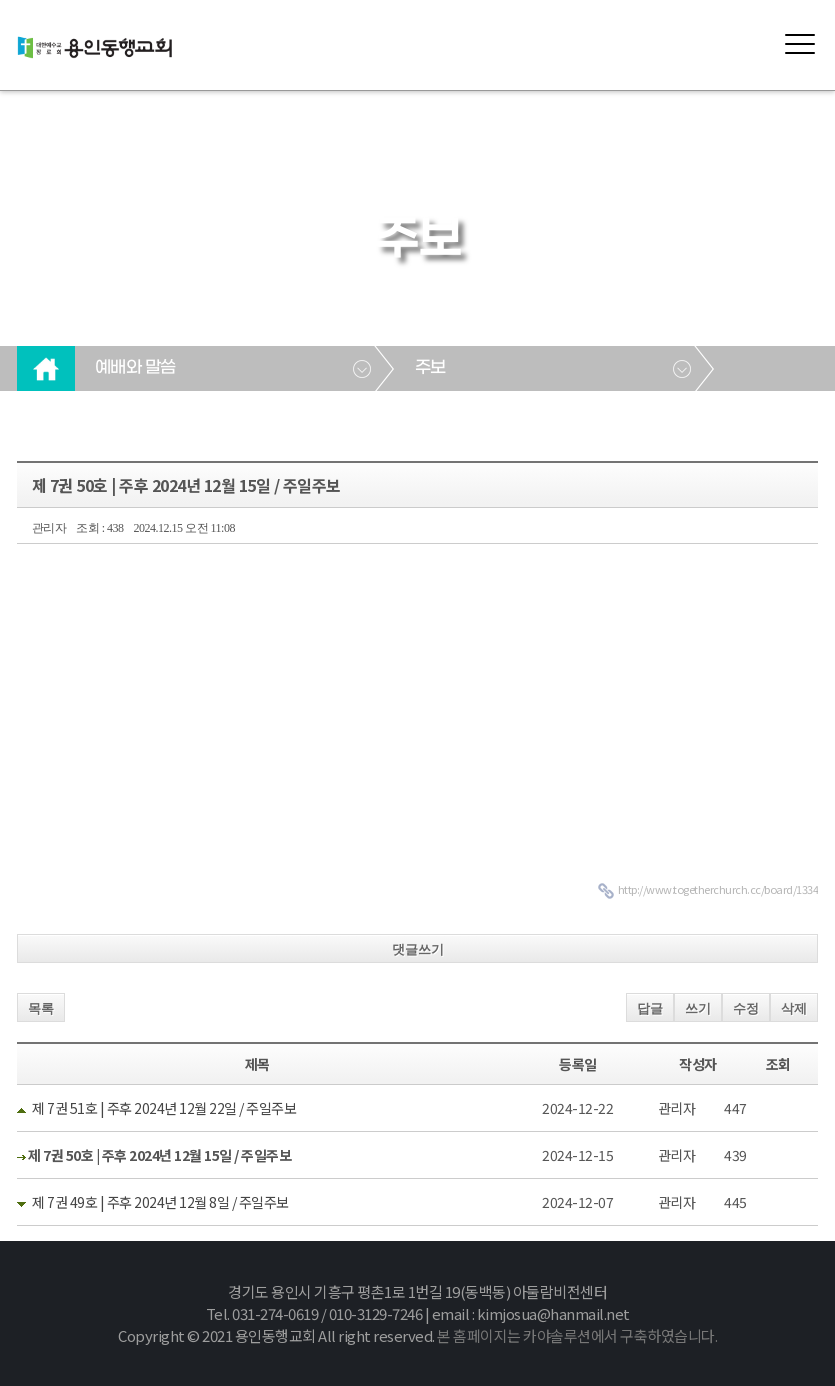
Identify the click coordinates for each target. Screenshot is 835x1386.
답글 (650, 1008)
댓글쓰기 (418, 949)
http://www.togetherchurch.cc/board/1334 (718, 889)
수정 (746, 1008)
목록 (41, 1008)
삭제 (794, 1008)
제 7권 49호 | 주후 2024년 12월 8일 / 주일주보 (160, 1202)
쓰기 (698, 1008)
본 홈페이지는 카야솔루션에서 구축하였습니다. (577, 1335)
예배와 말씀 (135, 368)
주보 (430, 368)
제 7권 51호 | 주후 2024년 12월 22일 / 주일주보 (164, 1108)
